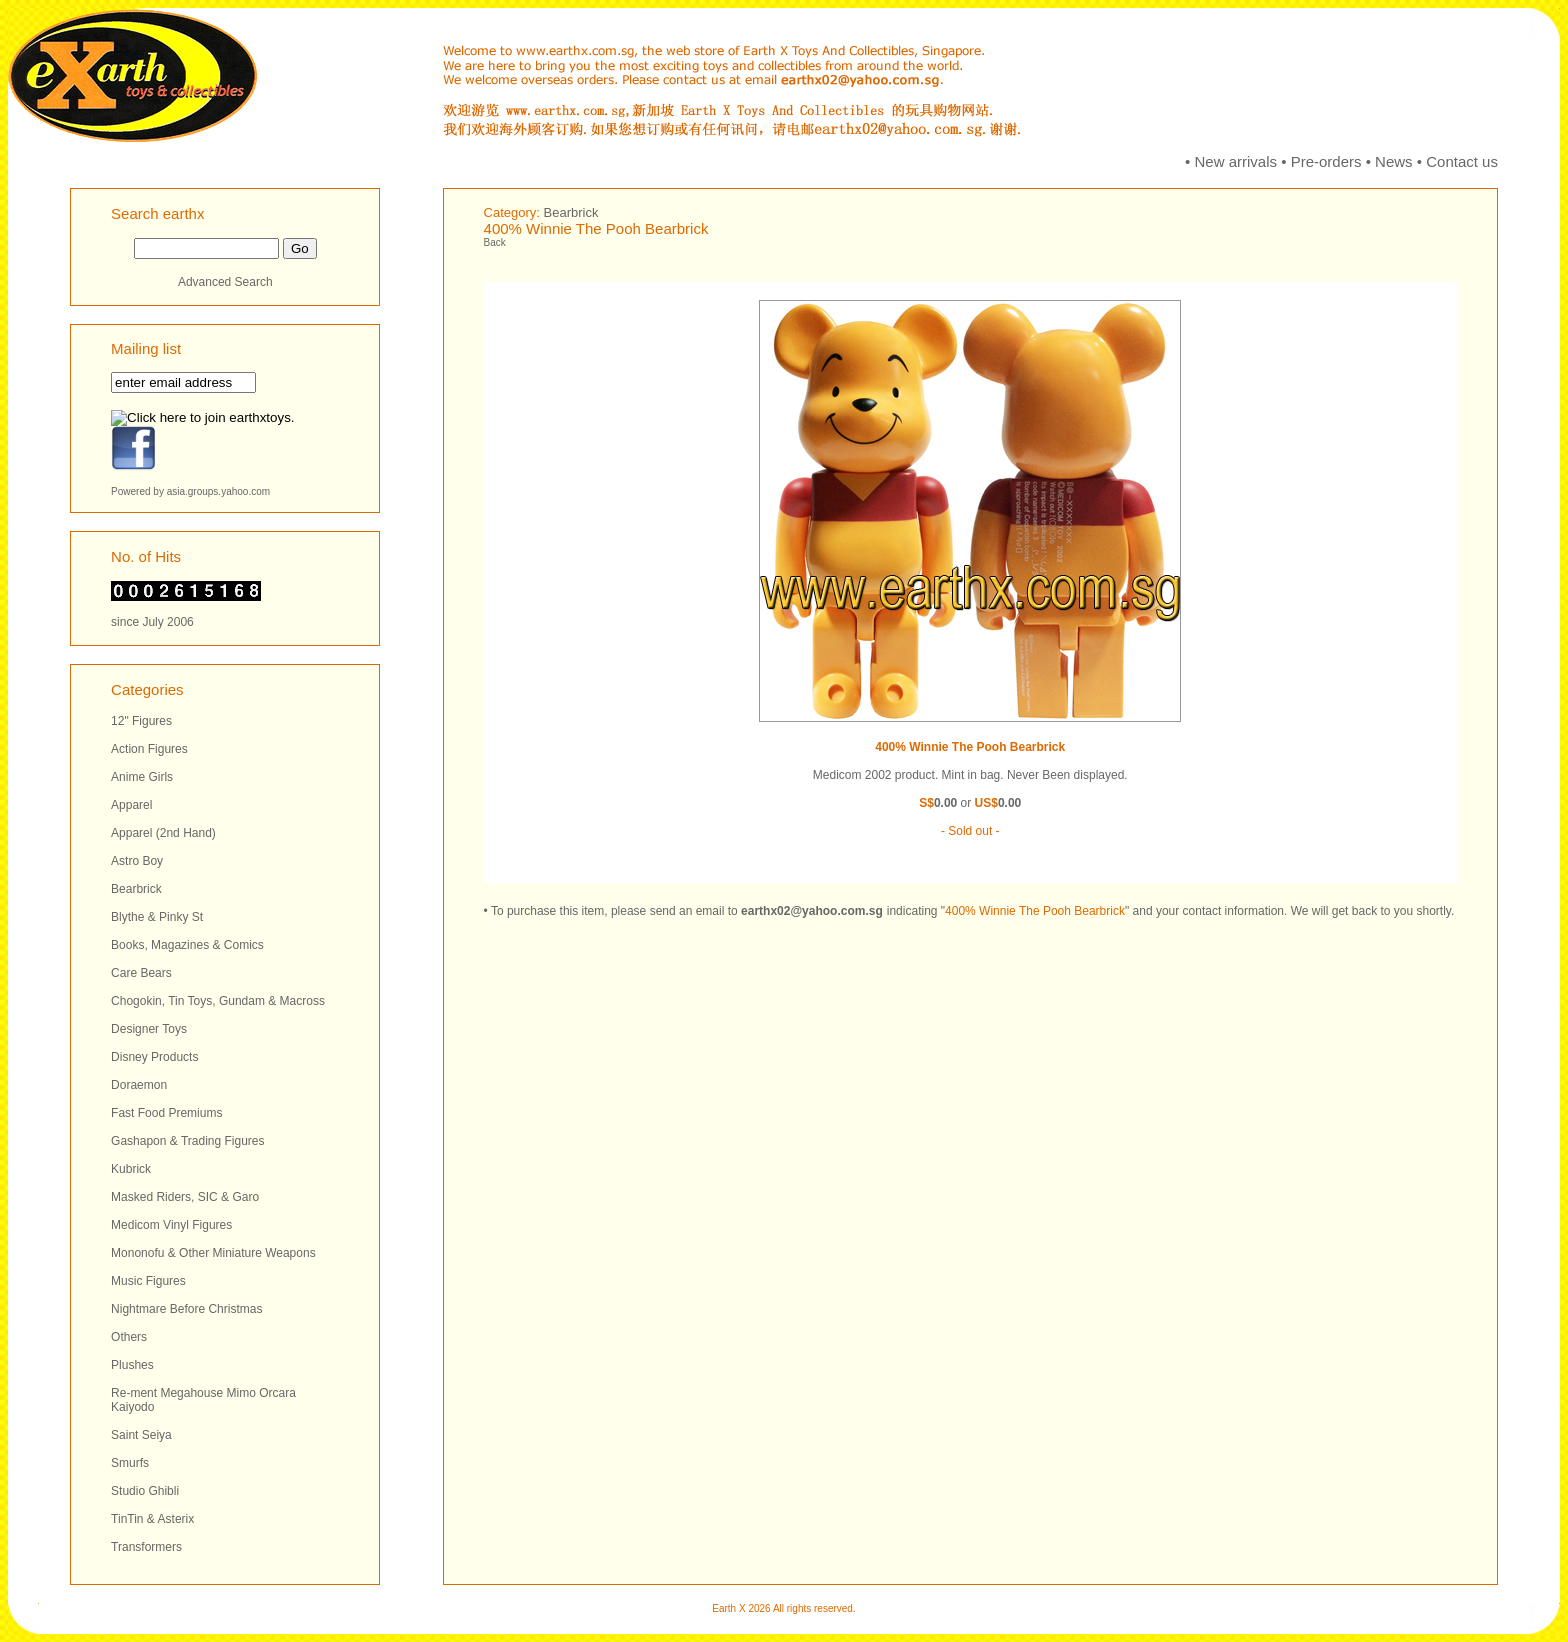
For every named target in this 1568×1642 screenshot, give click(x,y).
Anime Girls (142, 777)
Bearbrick (136, 889)
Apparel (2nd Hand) (163, 833)
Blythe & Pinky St (157, 917)
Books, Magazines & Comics (187, 945)
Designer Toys (149, 1029)
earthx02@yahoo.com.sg (812, 911)
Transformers (146, 1547)
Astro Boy (137, 861)
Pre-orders (1326, 161)
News (1394, 161)
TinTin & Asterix (152, 1519)
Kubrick (131, 1169)
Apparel (131, 805)
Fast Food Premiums (166, 1113)
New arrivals (1236, 161)
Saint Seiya (141, 1435)
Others (129, 1337)
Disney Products (154, 1057)
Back (495, 242)
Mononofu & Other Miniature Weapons (213, 1253)
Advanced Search (225, 282)
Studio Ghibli (145, 1491)
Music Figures (148, 1281)
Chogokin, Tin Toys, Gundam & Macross (218, 1001)
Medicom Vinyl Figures (171, 1225)
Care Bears (141, 973)
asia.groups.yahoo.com (218, 491)
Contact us (1462, 161)
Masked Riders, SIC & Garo (185, 1197)
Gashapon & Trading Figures (187, 1141)
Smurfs (130, 1463)
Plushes (132, 1365)
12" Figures (141, 721)
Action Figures (149, 749)
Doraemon (139, 1085)
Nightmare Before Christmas (186, 1309)
